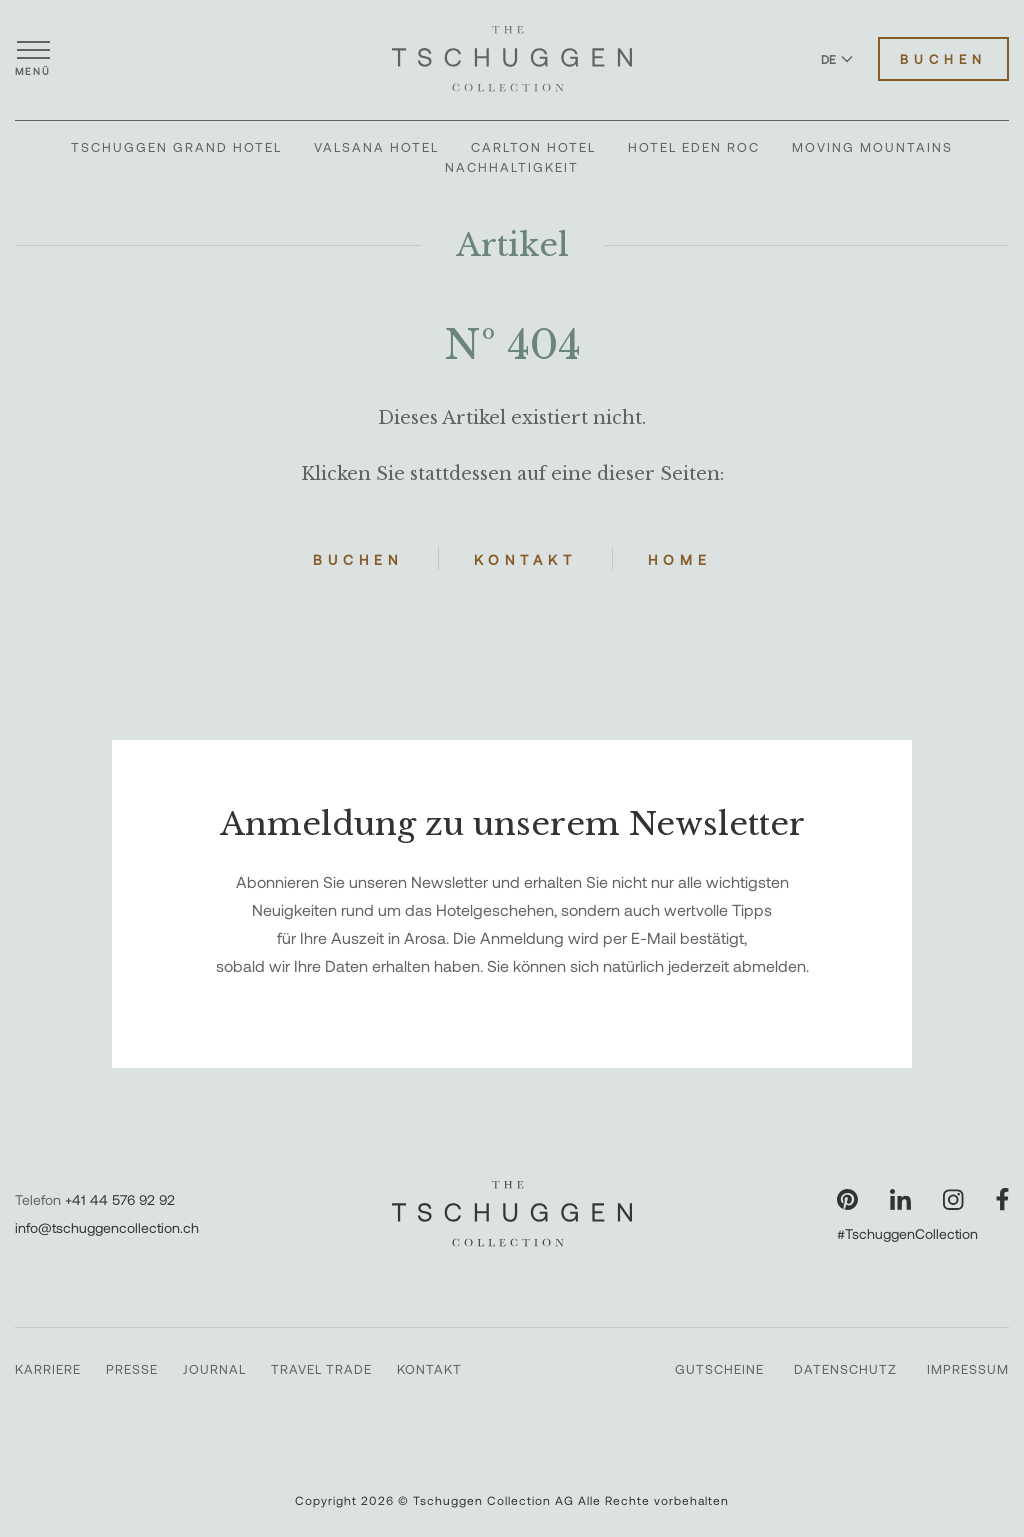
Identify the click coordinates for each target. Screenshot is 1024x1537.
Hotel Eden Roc (694, 147)
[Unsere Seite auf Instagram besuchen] (953, 1199)
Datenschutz (845, 1369)
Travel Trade (321, 1369)
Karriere (48, 1369)
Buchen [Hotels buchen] (943, 59)
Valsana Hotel (376, 147)
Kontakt (525, 559)
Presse (132, 1369)
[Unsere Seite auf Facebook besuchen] (1002, 1199)
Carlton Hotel (533, 147)
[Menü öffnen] (33, 59)
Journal (214, 1369)
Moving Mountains (872, 147)
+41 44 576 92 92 (120, 1199)
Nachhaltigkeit (512, 167)
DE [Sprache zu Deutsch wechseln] (837, 59)
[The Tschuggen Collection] (512, 59)
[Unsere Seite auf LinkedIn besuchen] (900, 1199)
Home (680, 559)
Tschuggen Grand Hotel (176, 147)
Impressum (968, 1369)
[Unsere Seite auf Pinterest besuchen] (847, 1199)
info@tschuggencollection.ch (107, 1227)
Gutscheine (719, 1369)
